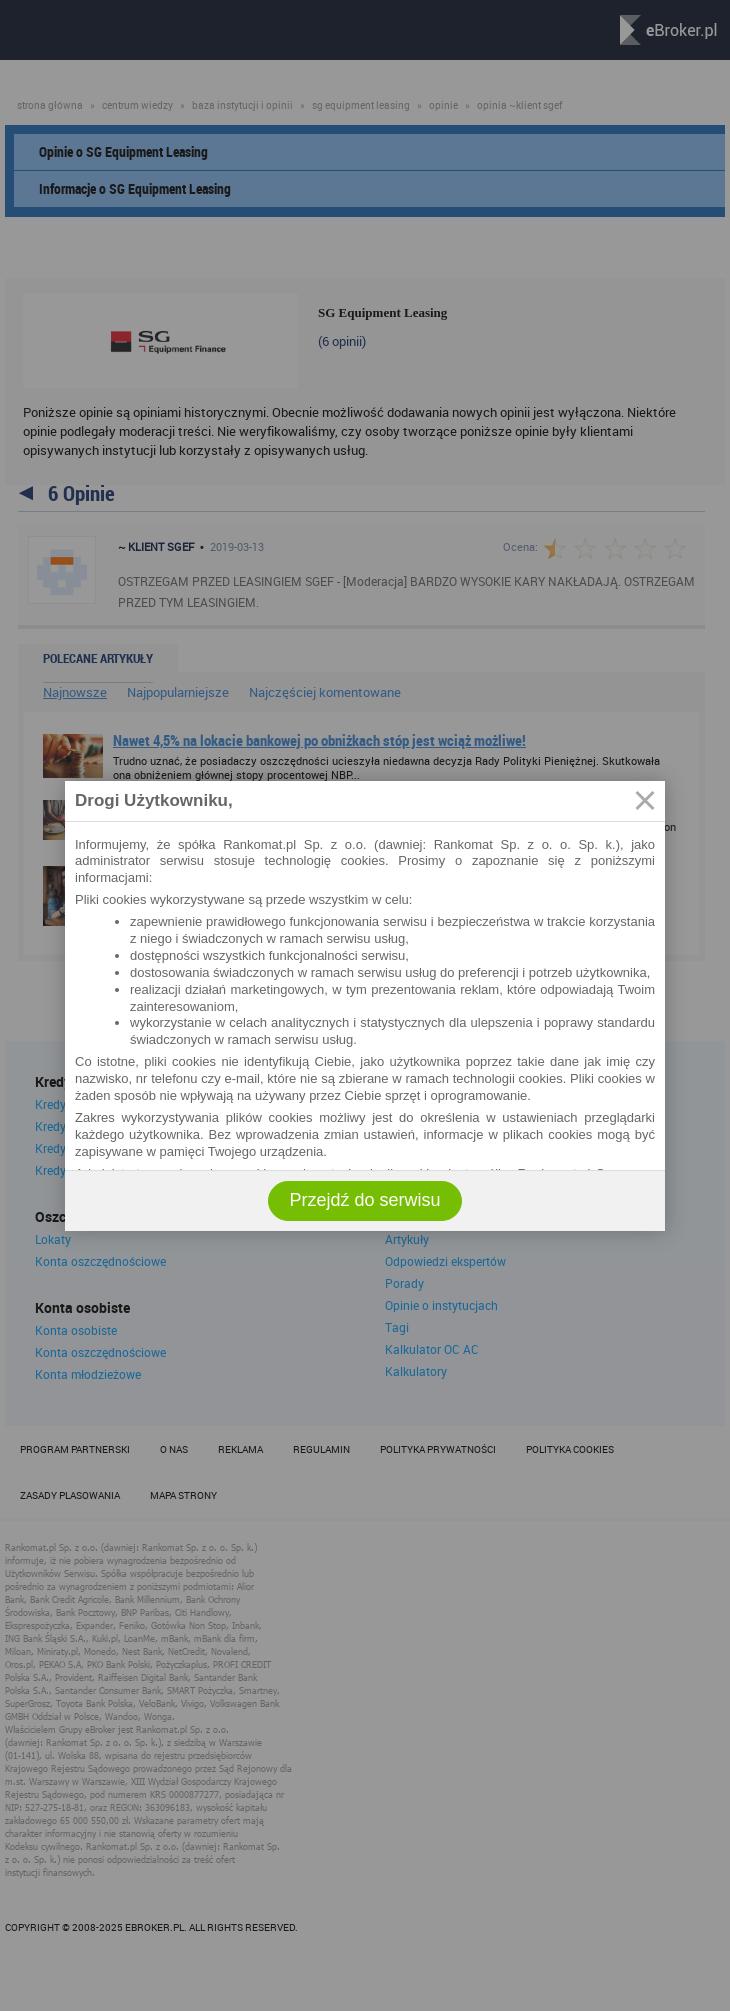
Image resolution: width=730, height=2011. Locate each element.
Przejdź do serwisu (364, 1200)
